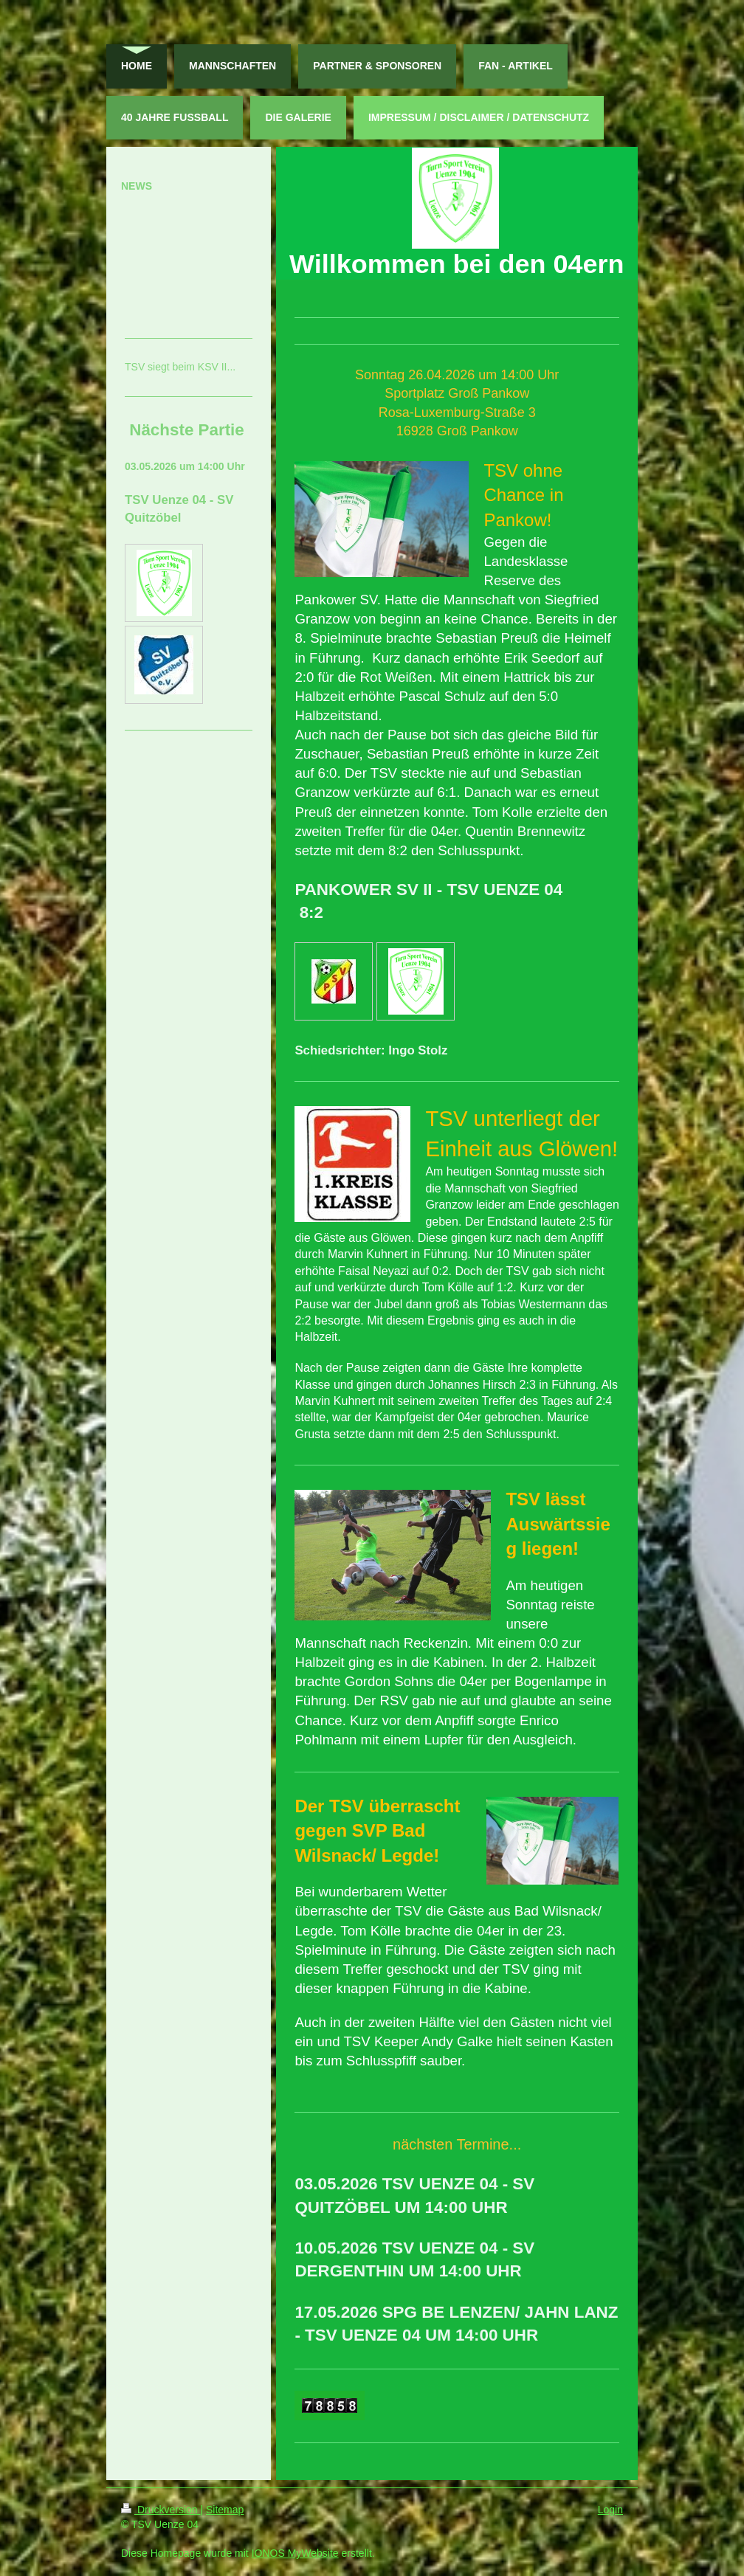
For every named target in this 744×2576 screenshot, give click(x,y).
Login (610, 2509)
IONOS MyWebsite (295, 2553)
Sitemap (225, 2509)
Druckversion (160, 2509)
